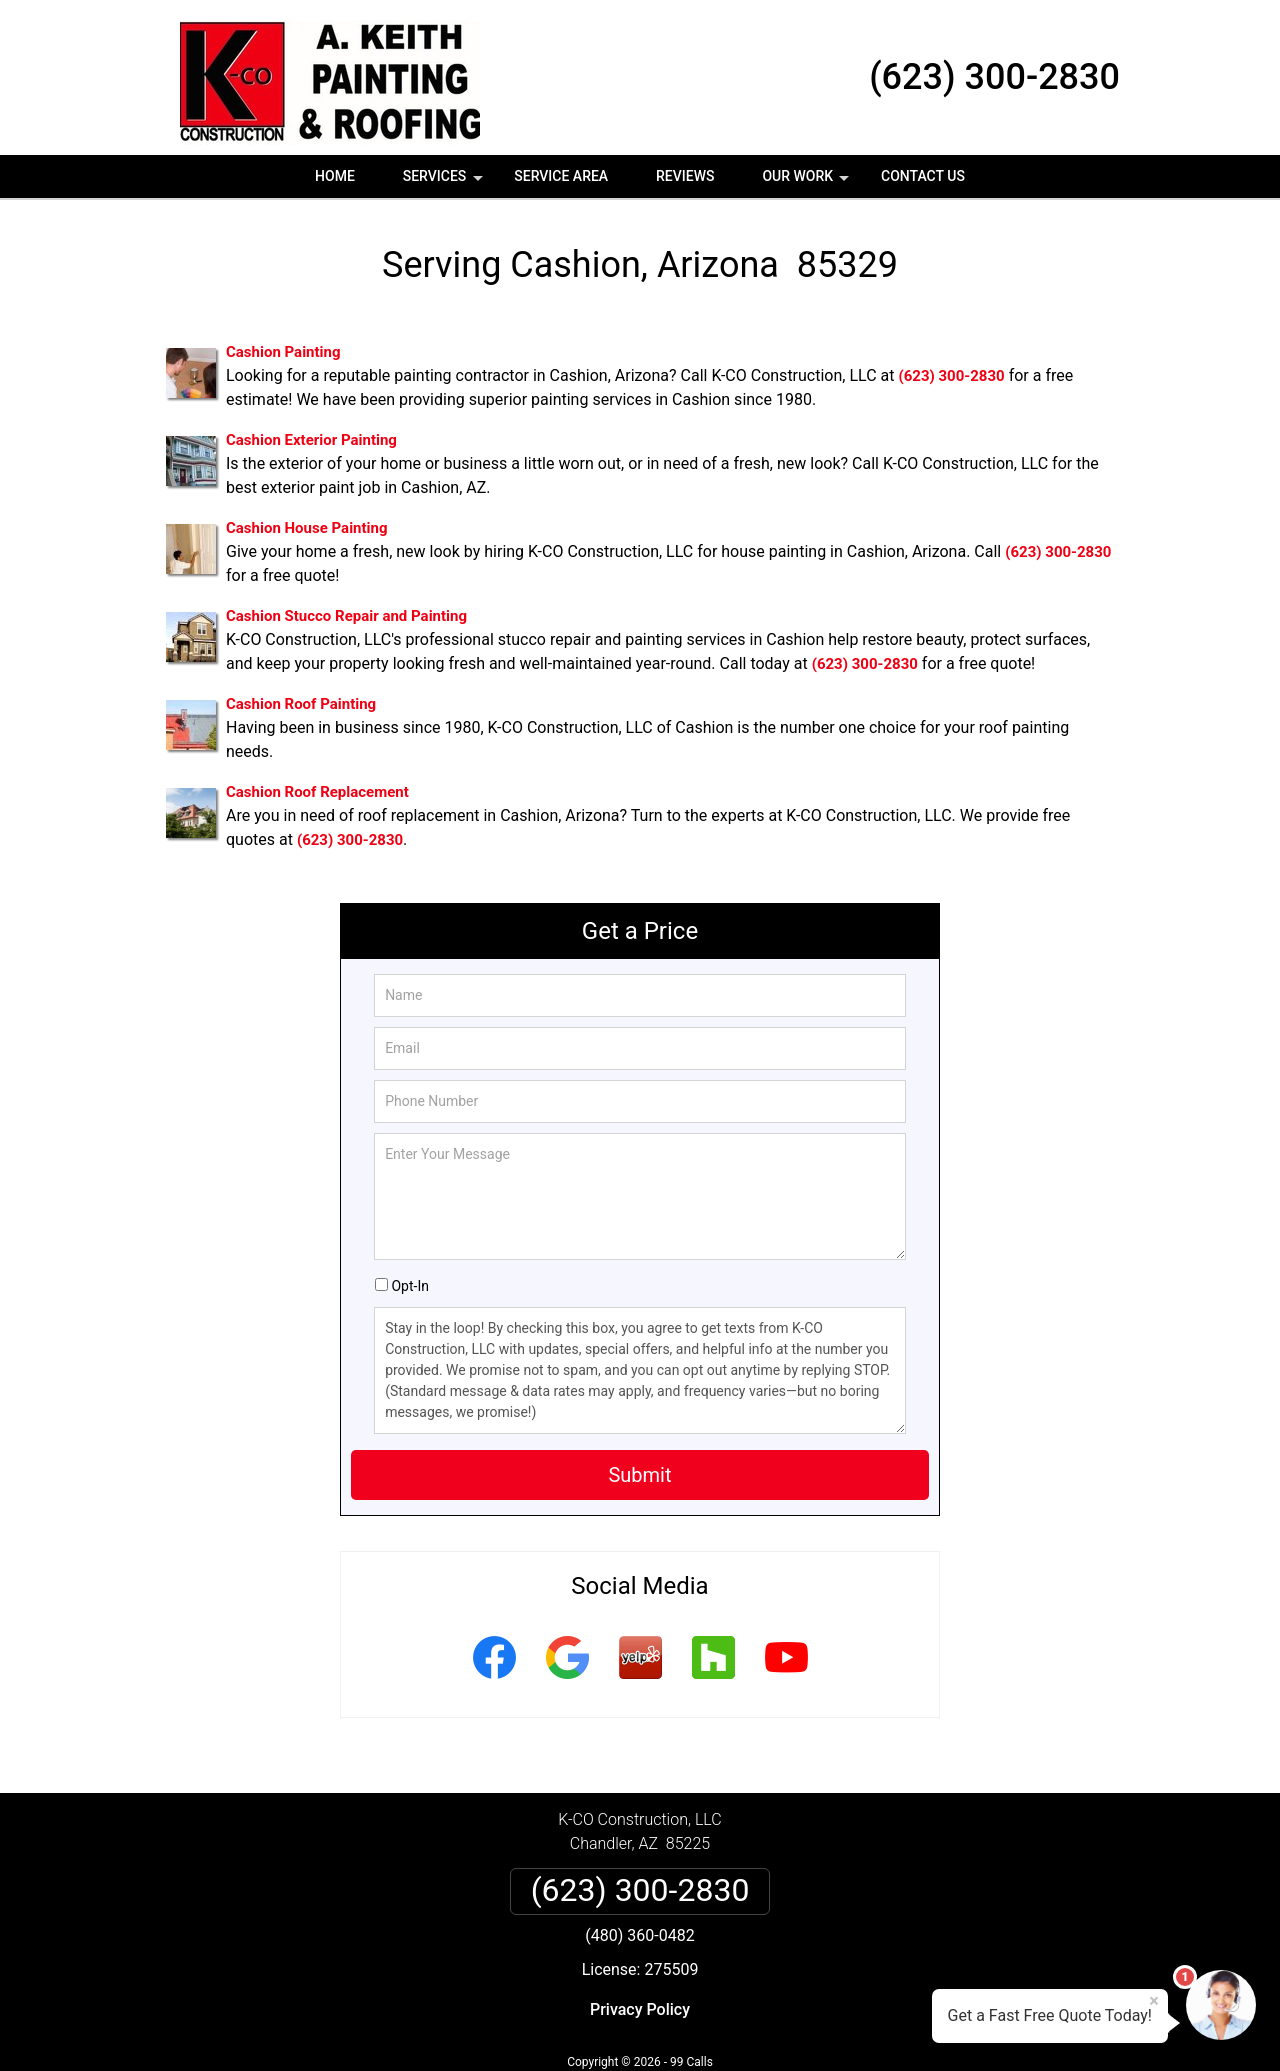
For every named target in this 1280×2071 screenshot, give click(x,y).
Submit (639, 1475)
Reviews (685, 176)
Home (335, 176)
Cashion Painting (283, 352)
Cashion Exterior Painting (311, 440)
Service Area (561, 176)
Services (445, 183)
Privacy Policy (640, 2009)
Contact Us (923, 176)
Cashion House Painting (307, 528)
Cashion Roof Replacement (317, 792)
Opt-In (409, 1286)
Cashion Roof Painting (301, 704)
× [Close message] (1154, 2001)
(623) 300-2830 (994, 77)
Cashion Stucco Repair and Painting (346, 616)
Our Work (807, 183)
